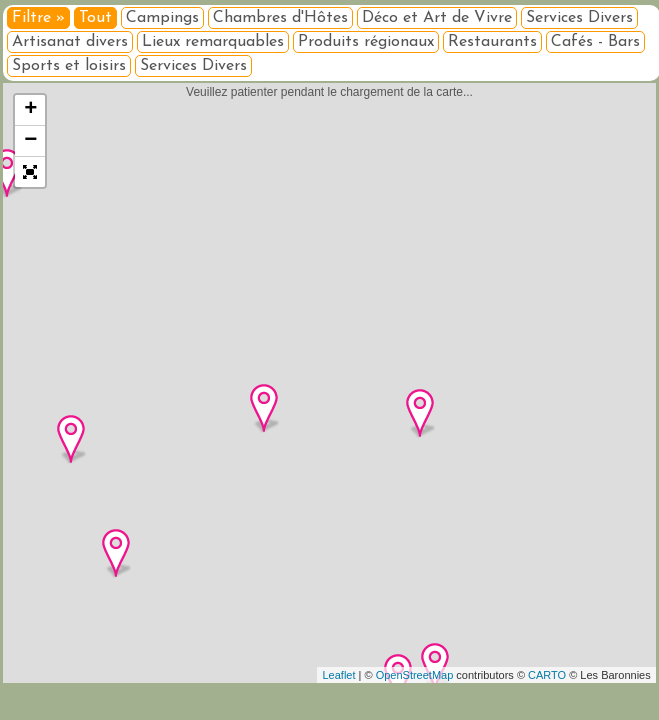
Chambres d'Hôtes (280, 18)
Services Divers (579, 18)
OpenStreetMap (415, 675)
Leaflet (338, 675)
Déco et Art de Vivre (437, 18)
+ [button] (30, 110)
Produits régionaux (366, 42)
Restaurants (492, 42)
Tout (95, 18)
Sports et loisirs (69, 66)
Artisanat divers (70, 42)
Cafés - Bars (595, 42)
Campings (162, 18)
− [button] (30, 141)
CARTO (547, 675)
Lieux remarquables (213, 42)
